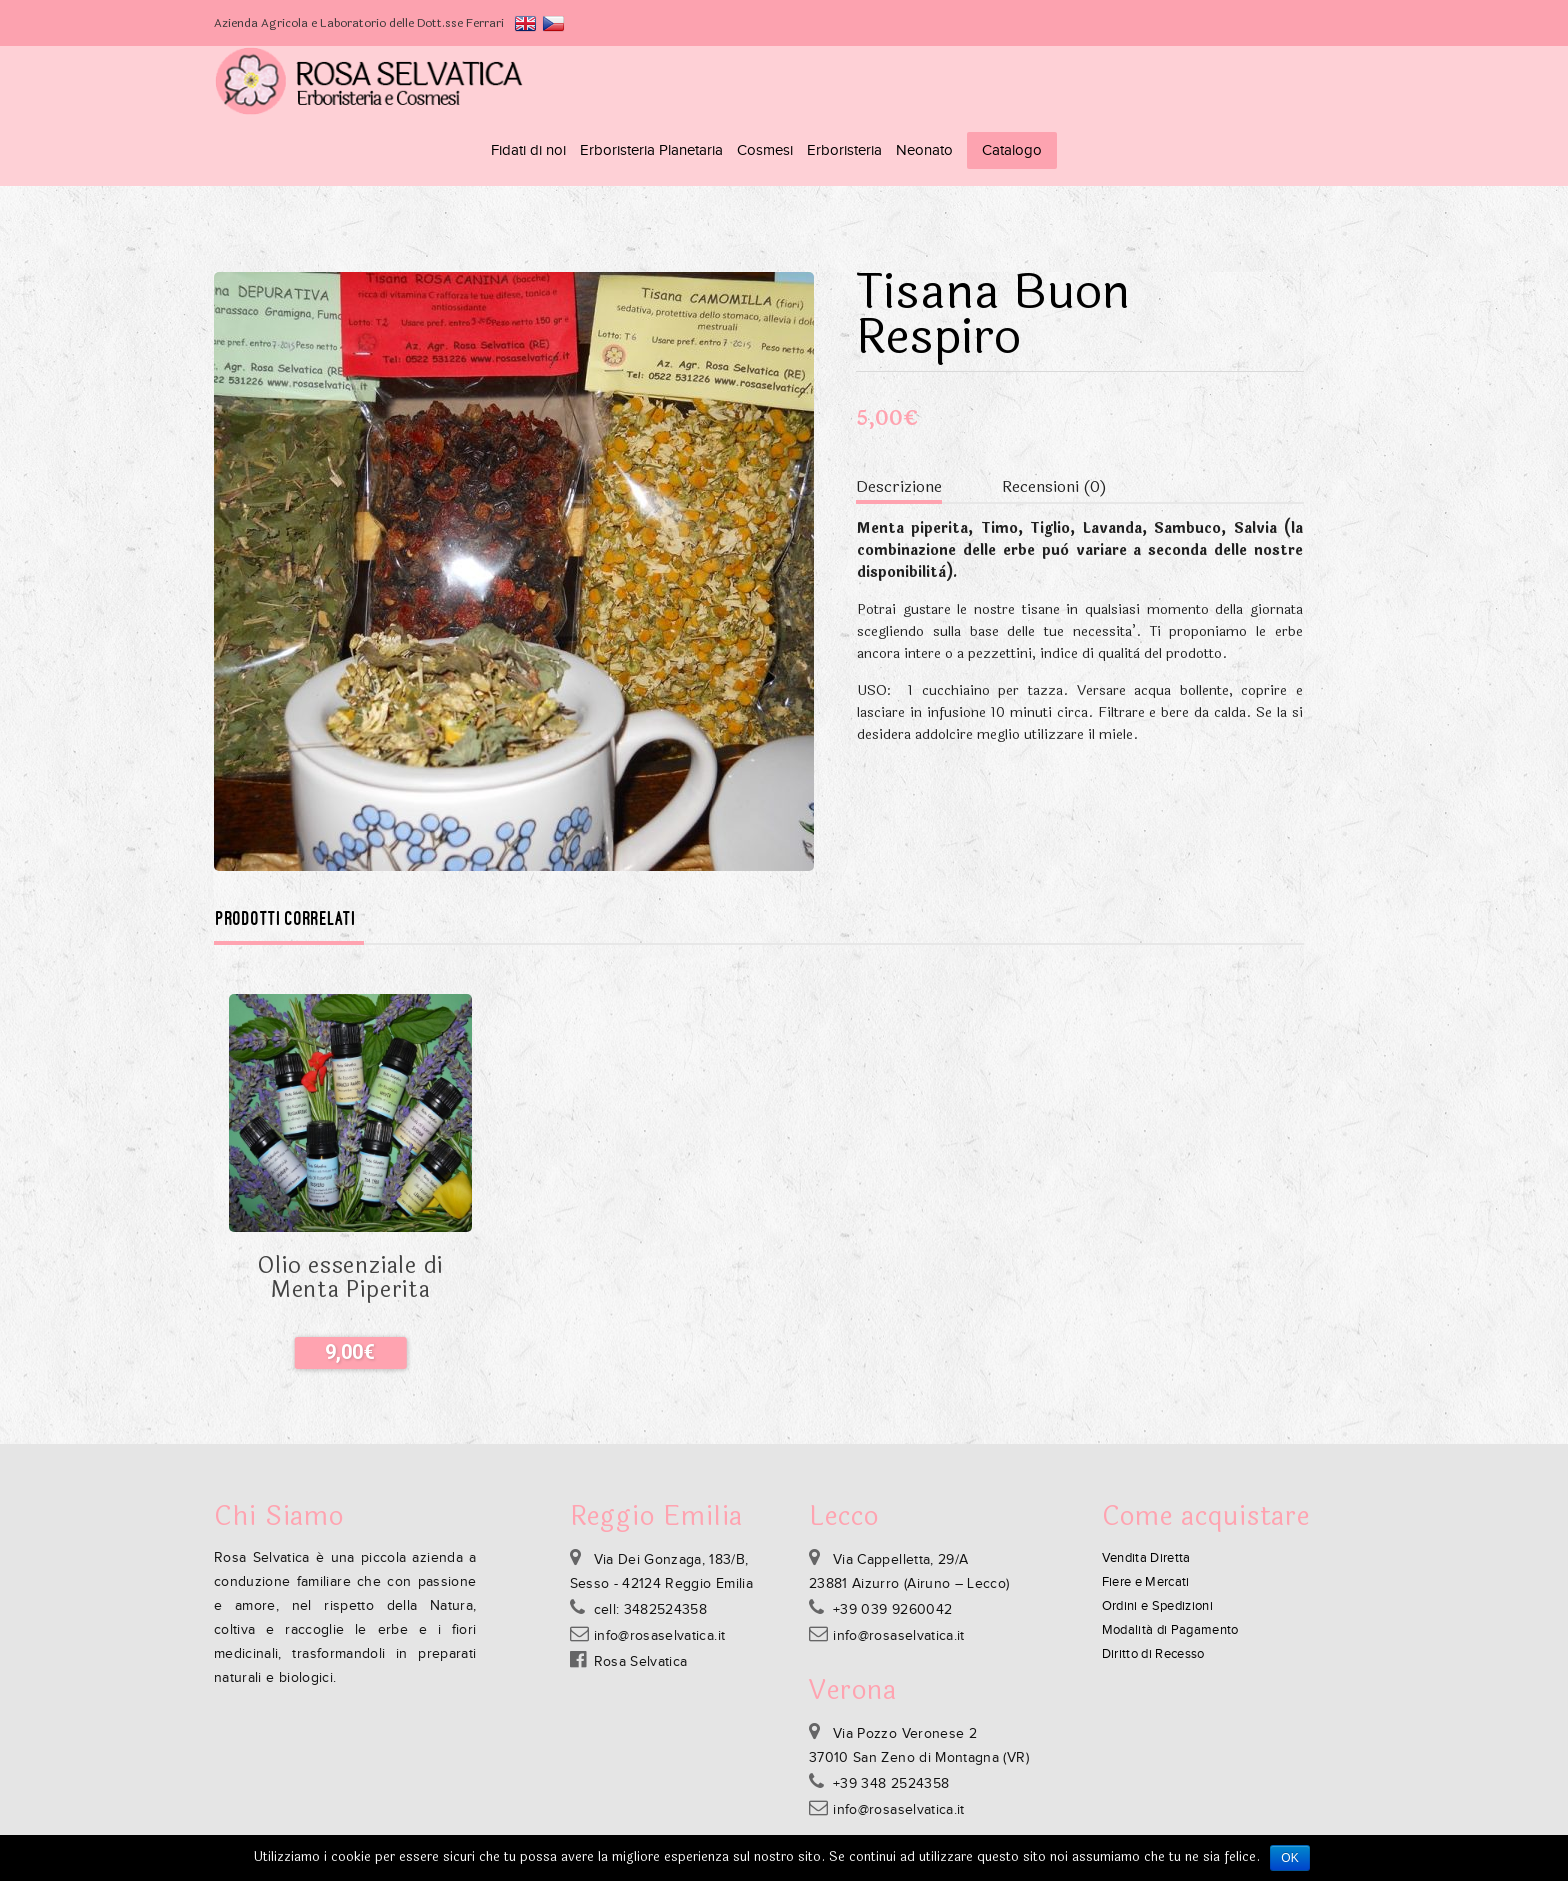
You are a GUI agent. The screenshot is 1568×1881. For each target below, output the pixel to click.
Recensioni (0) (1054, 416)
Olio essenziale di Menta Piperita (350, 1208)
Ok (1290, 1858)
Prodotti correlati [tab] (286, 849)
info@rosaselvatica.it (659, 1566)
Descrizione (899, 416)
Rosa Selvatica (641, 1592)
